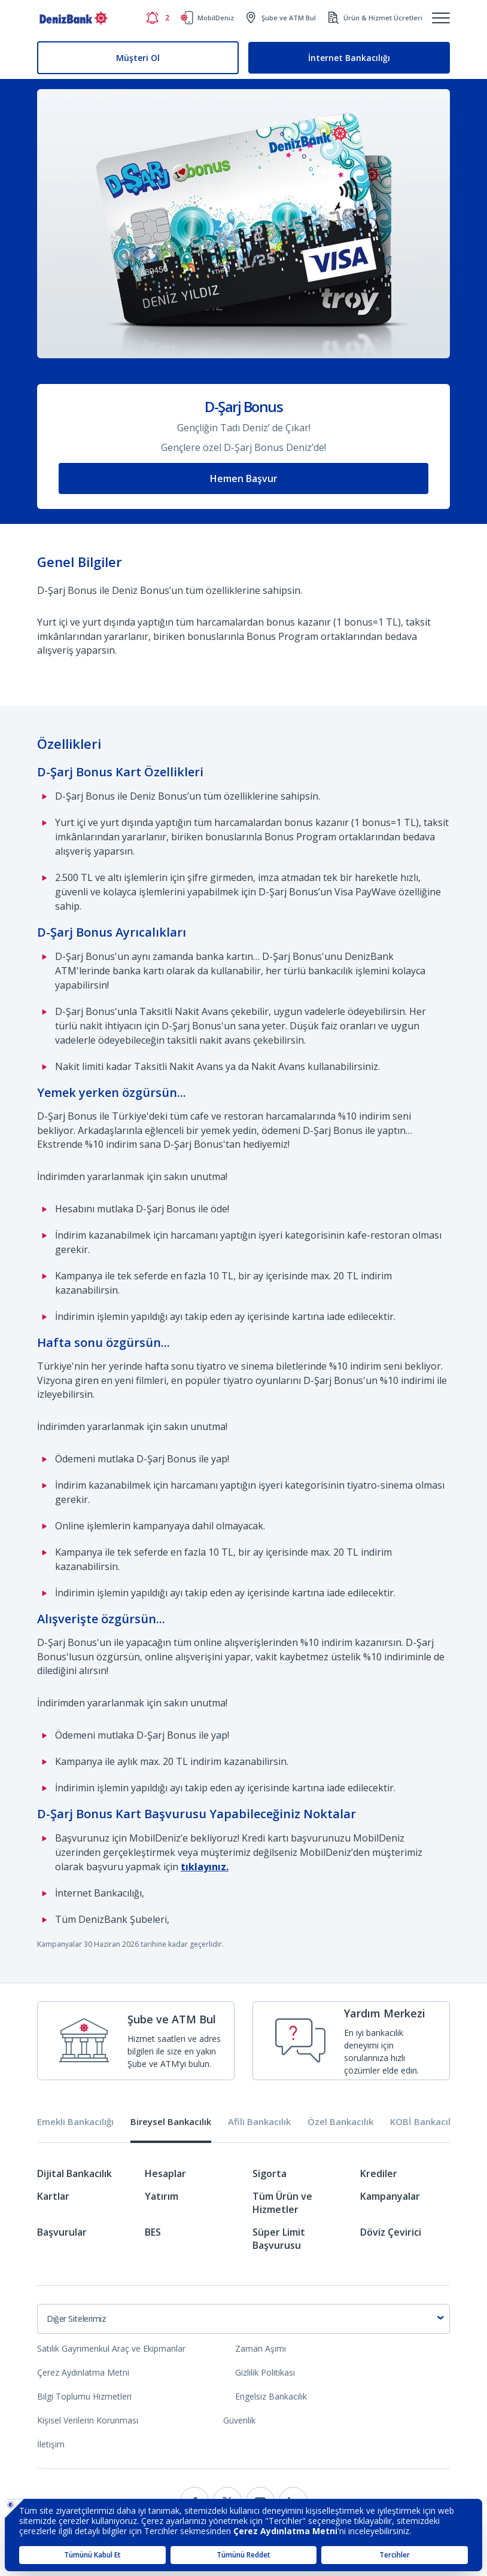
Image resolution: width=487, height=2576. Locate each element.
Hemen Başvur (244, 478)
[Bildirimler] (157, 18)
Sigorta (269, 2173)
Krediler (378, 2173)
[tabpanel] (243, 2213)
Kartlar (53, 2196)
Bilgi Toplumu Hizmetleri (84, 2396)
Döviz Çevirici (390, 2232)
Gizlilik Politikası (265, 2372)
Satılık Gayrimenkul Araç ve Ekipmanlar (111, 2348)
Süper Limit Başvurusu (278, 2239)
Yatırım (161, 2196)
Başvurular (62, 2232)
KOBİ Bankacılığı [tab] (425, 2121)
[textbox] (243, 2318)
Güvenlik (239, 2420)
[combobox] (243, 2319)
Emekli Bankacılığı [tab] (75, 2121)
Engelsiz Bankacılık (271, 2396)
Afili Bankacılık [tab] (259, 2121)
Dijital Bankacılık (74, 2173)
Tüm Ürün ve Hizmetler (282, 2203)
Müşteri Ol (138, 57)
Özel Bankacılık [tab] (340, 2121)
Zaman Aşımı (260, 2348)
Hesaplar (165, 2173)
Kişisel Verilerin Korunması (87, 2420)
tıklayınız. (205, 1866)
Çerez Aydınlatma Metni (83, 2372)
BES (153, 2232)
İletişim (51, 2444)
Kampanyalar (390, 2196)
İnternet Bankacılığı (349, 57)
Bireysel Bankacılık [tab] (170, 2121)
